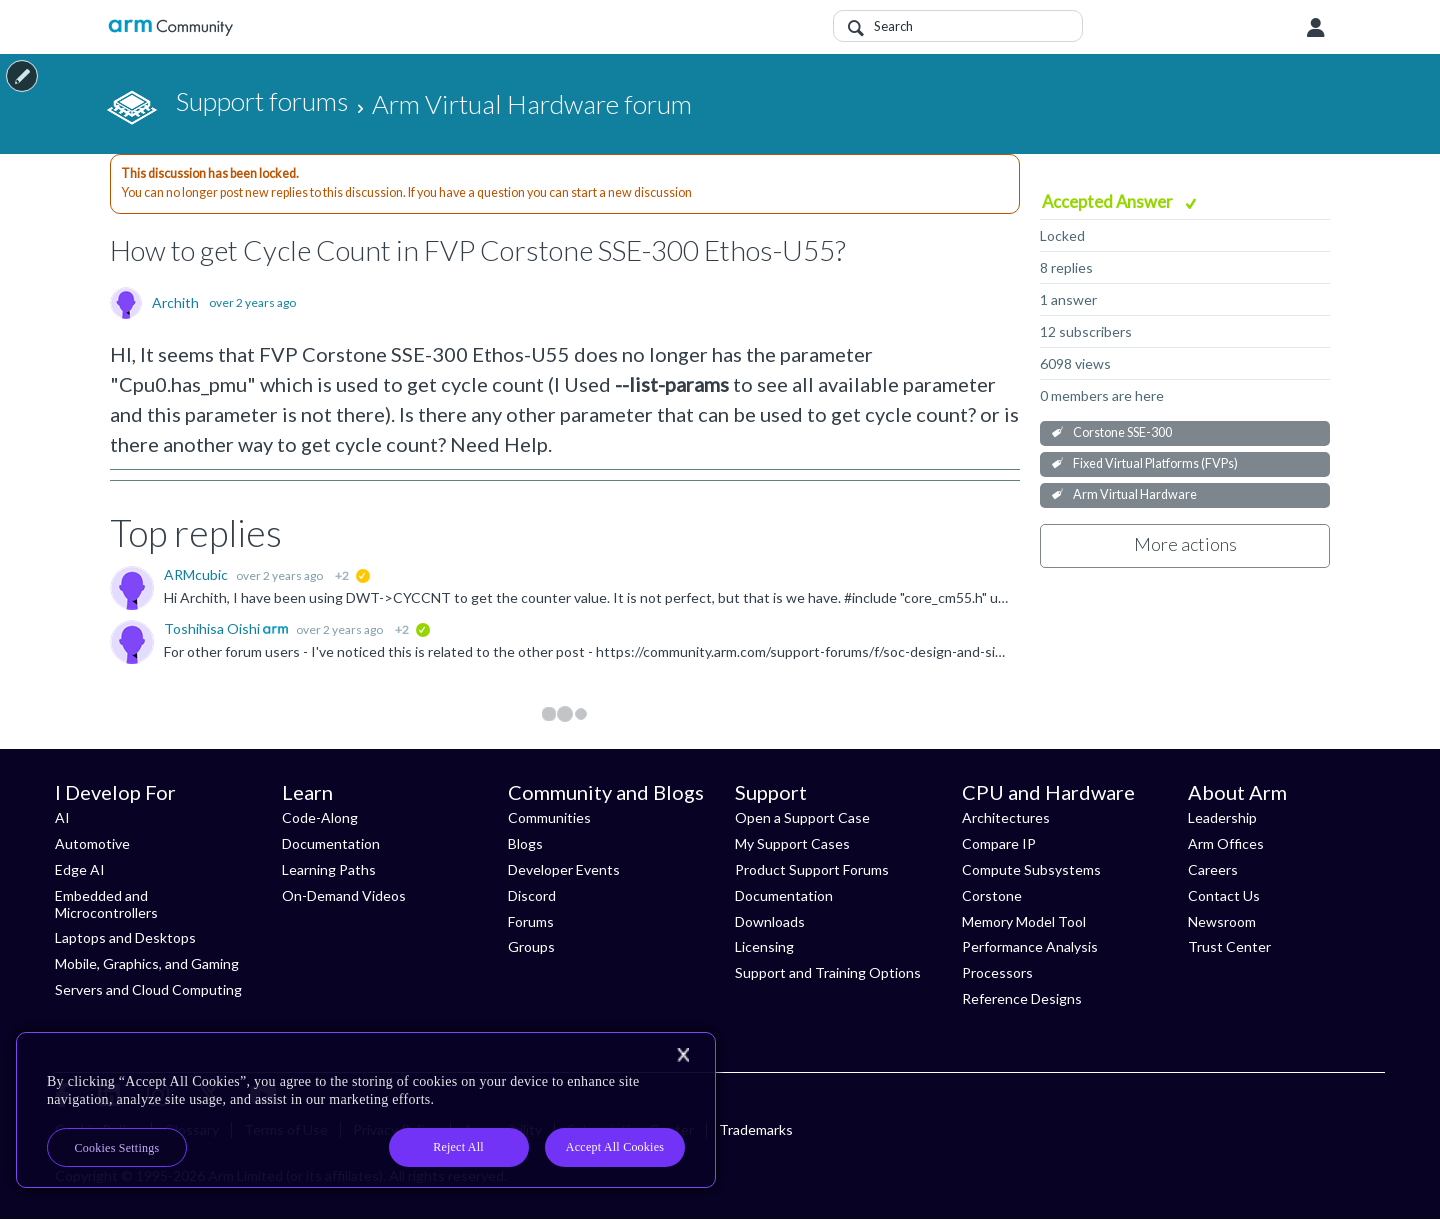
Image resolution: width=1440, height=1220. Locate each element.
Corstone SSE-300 (1122, 432)
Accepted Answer (1109, 201)
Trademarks (756, 1129)
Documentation (331, 843)
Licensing (764, 946)
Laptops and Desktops (125, 937)
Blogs (525, 843)
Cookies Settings (117, 1148)
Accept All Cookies (615, 1147)
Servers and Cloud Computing (148, 989)
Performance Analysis (1030, 946)
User (1316, 28)
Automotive (92, 843)
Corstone (992, 895)
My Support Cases (792, 843)
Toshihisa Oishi (213, 628)
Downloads (770, 921)
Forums (531, 921)
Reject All (458, 1147)
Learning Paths (329, 869)
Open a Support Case (802, 817)
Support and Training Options (828, 972)
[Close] (683, 1055)
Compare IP (999, 843)
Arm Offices (1226, 843)
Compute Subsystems (1031, 869)
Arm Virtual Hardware (1135, 494)
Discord (532, 895)
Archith (175, 303)
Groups (531, 946)
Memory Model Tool (1024, 921)
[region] (366, 1110)
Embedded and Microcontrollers (106, 904)
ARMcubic (197, 574)
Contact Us (1224, 895)
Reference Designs (1022, 998)
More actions (1185, 544)
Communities (549, 817)
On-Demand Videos (344, 895)
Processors (997, 972)
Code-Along (320, 817)
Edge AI (80, 869)
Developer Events (564, 869)
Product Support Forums (812, 869)
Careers (1213, 869)
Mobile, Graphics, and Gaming (147, 963)
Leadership (1222, 817)
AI (62, 817)
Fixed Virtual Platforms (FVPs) (1155, 463)
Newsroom (1222, 921)
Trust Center (1229, 946)
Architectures (1006, 817)
